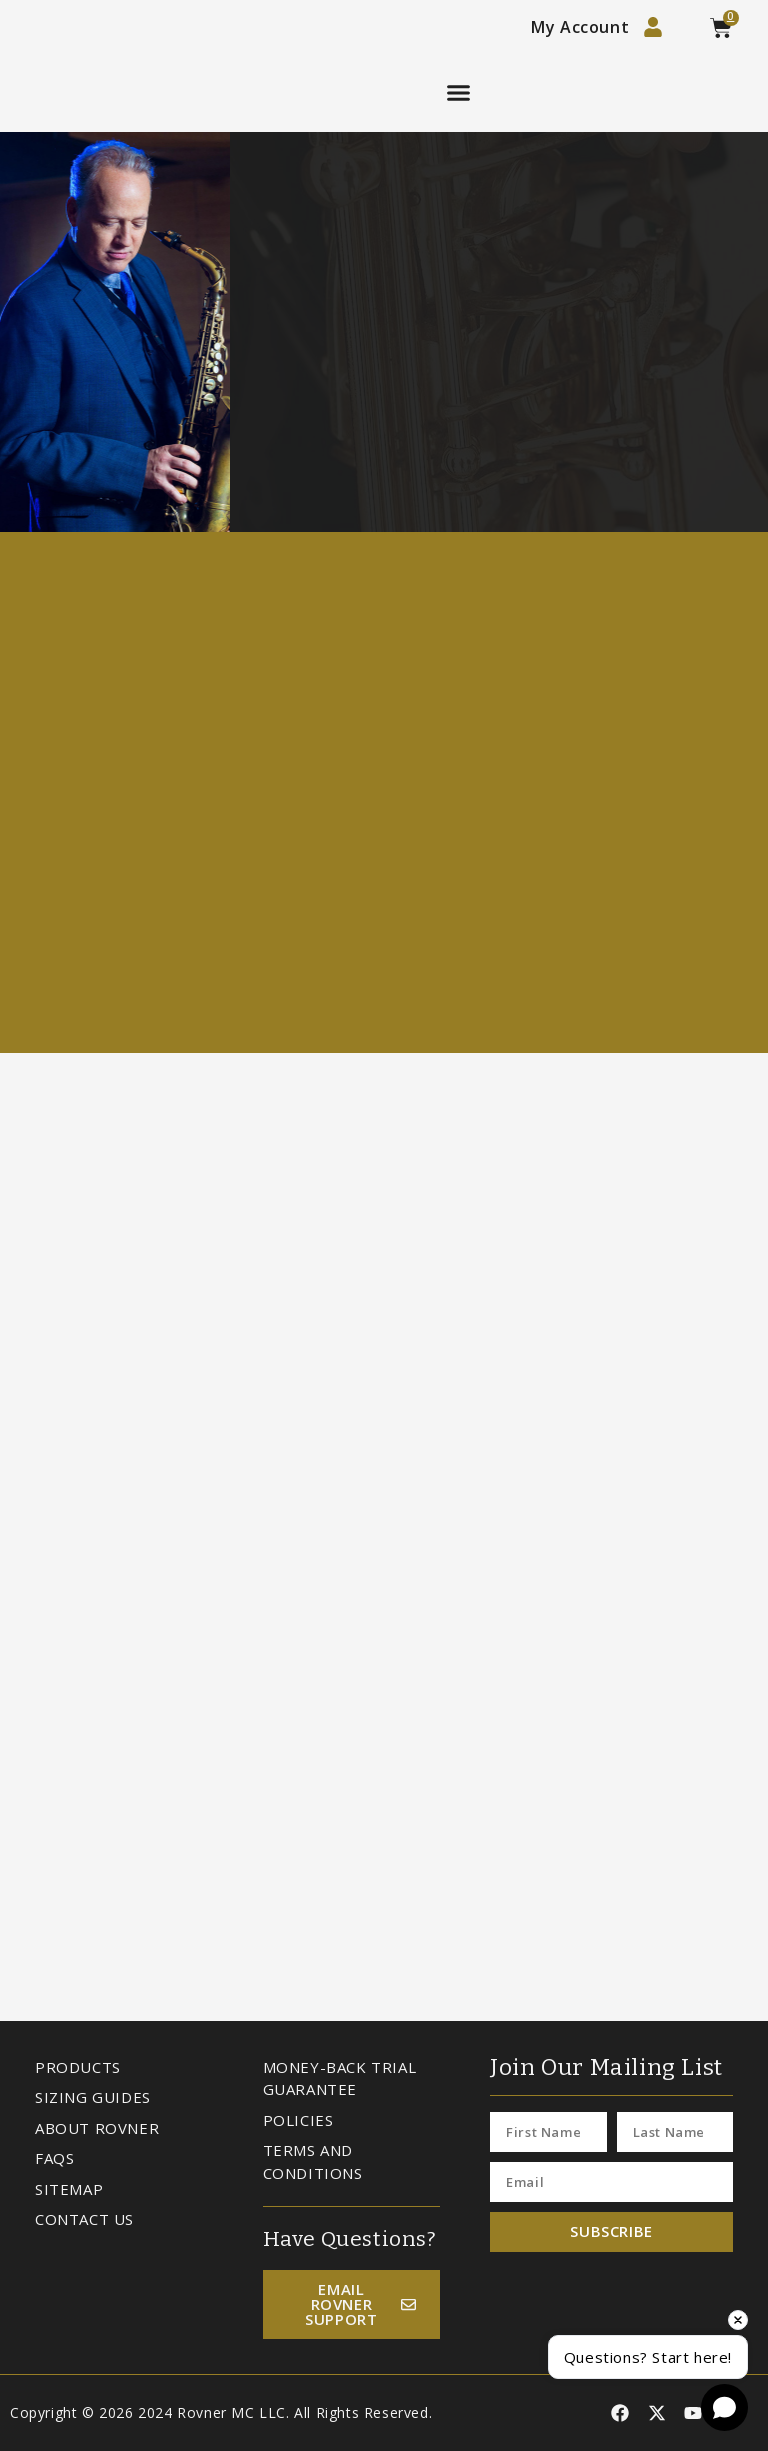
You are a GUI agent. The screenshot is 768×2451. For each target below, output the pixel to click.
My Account (580, 27)
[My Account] (653, 27)
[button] (459, 93)
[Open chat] (724, 2407)
